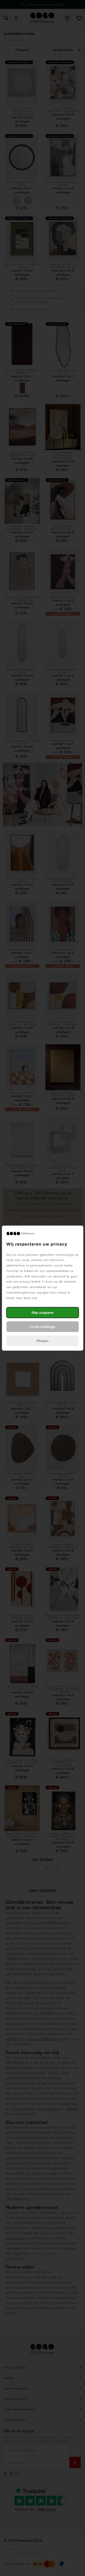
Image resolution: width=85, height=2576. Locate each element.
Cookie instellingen (43, 1327)
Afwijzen (42, 1341)
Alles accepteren (43, 1312)
